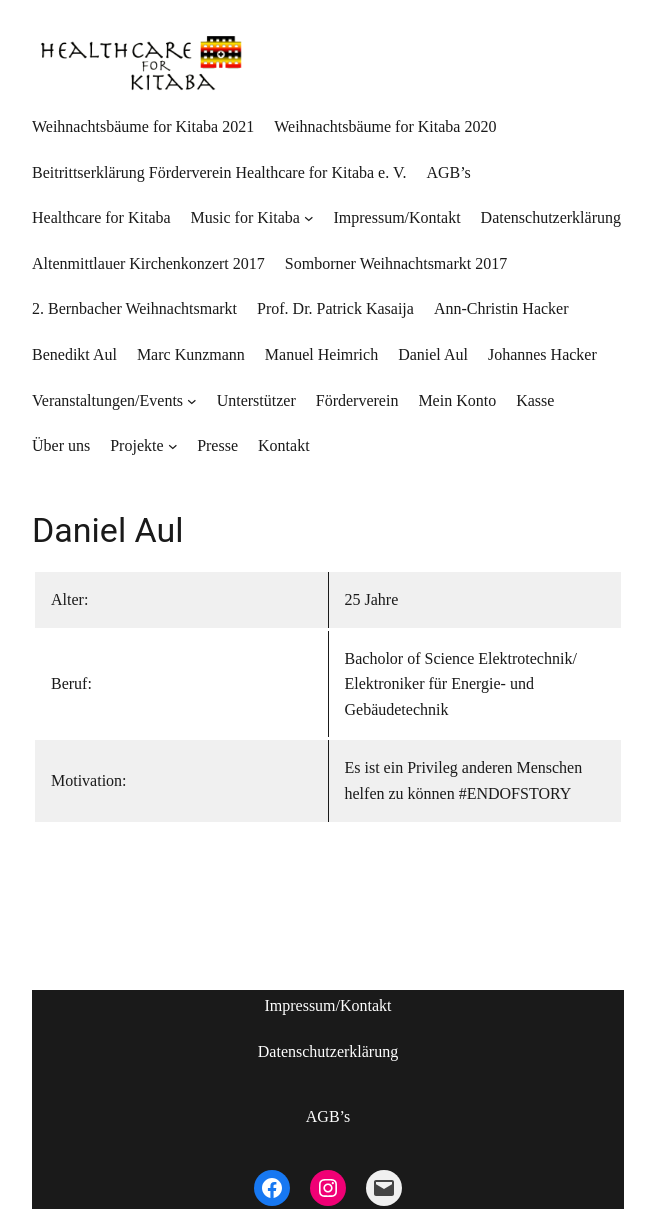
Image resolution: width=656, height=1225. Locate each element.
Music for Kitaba (245, 217)
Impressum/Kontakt (327, 1005)
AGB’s (328, 1116)
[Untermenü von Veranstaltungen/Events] (192, 401)
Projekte (136, 445)
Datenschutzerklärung (328, 1051)
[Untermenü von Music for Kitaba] (309, 218)
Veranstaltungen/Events (107, 400)
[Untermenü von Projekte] (173, 446)
